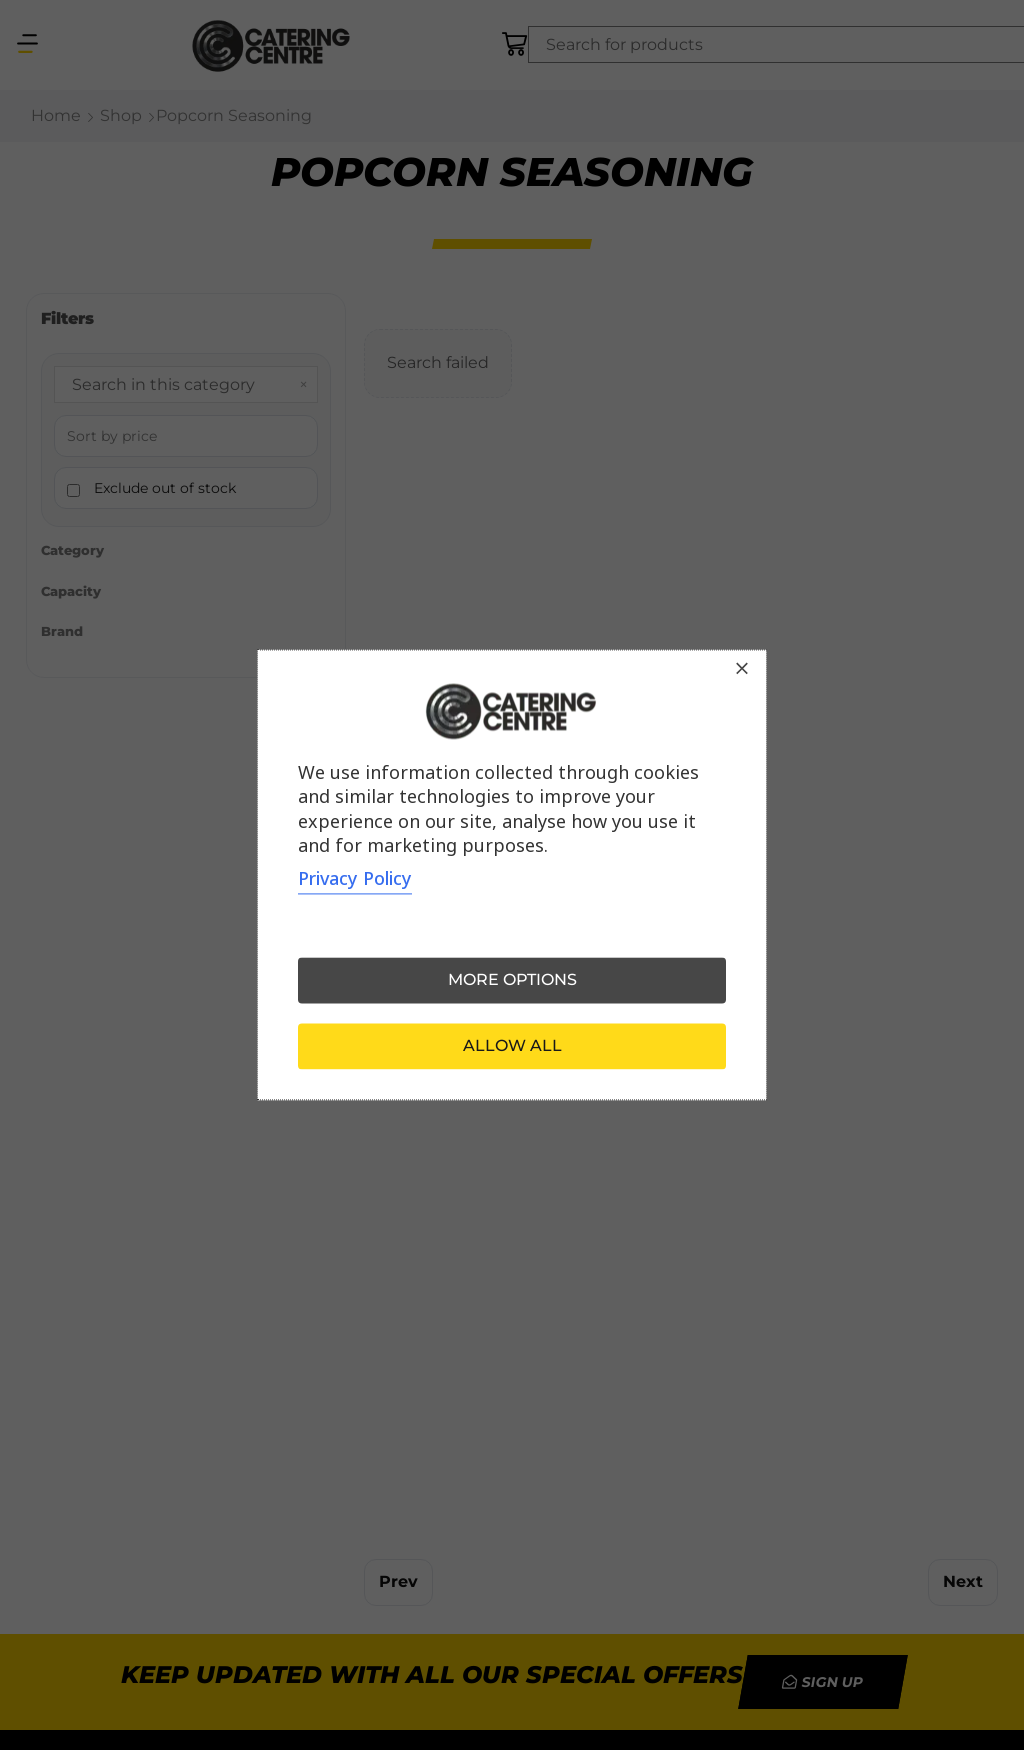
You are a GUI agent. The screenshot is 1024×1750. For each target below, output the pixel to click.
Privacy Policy (355, 879)
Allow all (512, 1046)
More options (512, 980)
